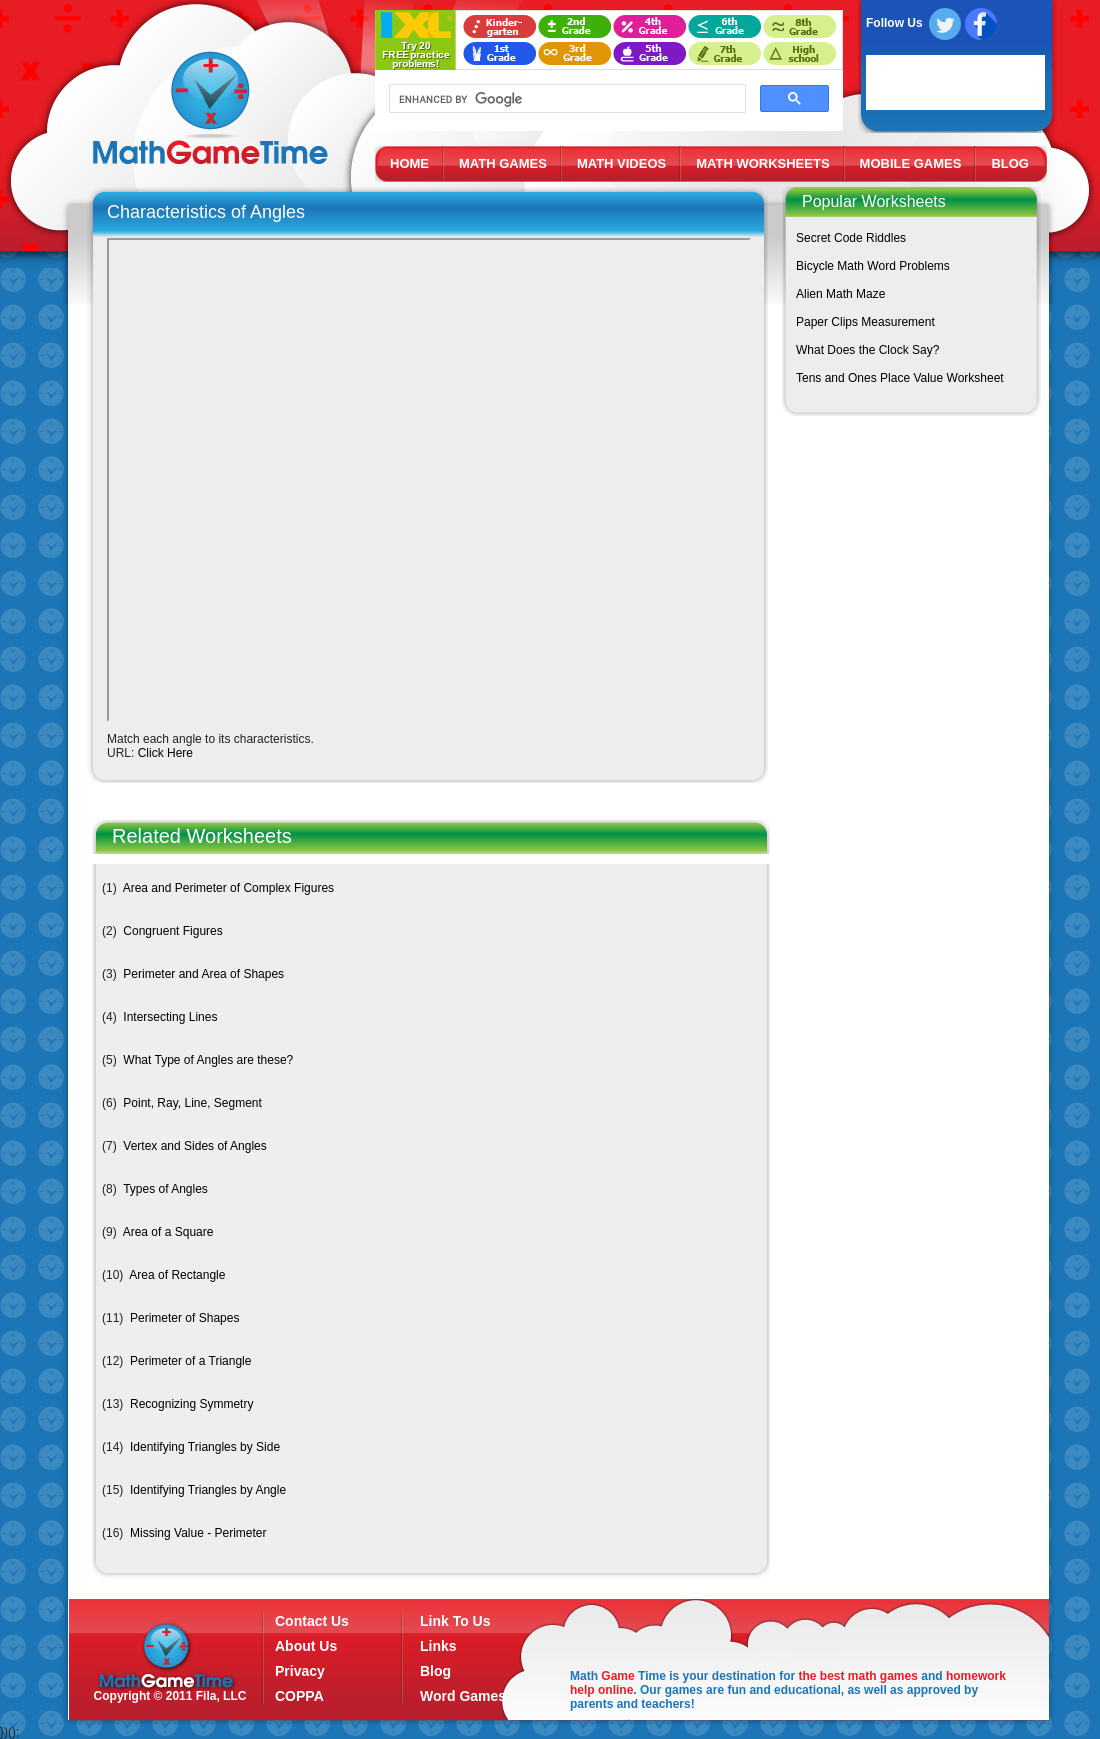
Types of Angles (165, 1189)
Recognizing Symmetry (191, 1404)
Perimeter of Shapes (184, 1318)
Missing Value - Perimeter (198, 1533)
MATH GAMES (503, 163)
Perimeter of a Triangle (190, 1361)
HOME (409, 163)
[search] (565, 99)
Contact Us (312, 1621)
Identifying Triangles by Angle (208, 1490)
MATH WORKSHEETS (762, 163)
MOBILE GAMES (911, 163)
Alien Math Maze (840, 294)
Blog (435, 1671)
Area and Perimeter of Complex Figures (228, 888)
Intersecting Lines (170, 1017)
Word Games (463, 1696)
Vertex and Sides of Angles (194, 1146)
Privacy (300, 1671)
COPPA (299, 1696)
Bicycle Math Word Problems (873, 266)
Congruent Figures (172, 931)
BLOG (1010, 163)
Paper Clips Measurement (865, 322)
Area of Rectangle (177, 1275)
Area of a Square (168, 1232)
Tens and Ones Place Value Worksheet (900, 378)
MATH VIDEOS (621, 163)
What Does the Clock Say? (867, 350)
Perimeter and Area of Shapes (203, 974)
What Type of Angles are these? (208, 1060)
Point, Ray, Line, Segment (192, 1103)
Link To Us (455, 1621)
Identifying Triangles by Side (205, 1447)
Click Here (165, 753)
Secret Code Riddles (851, 238)
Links (438, 1646)
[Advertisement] (907, 571)
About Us (306, 1646)
